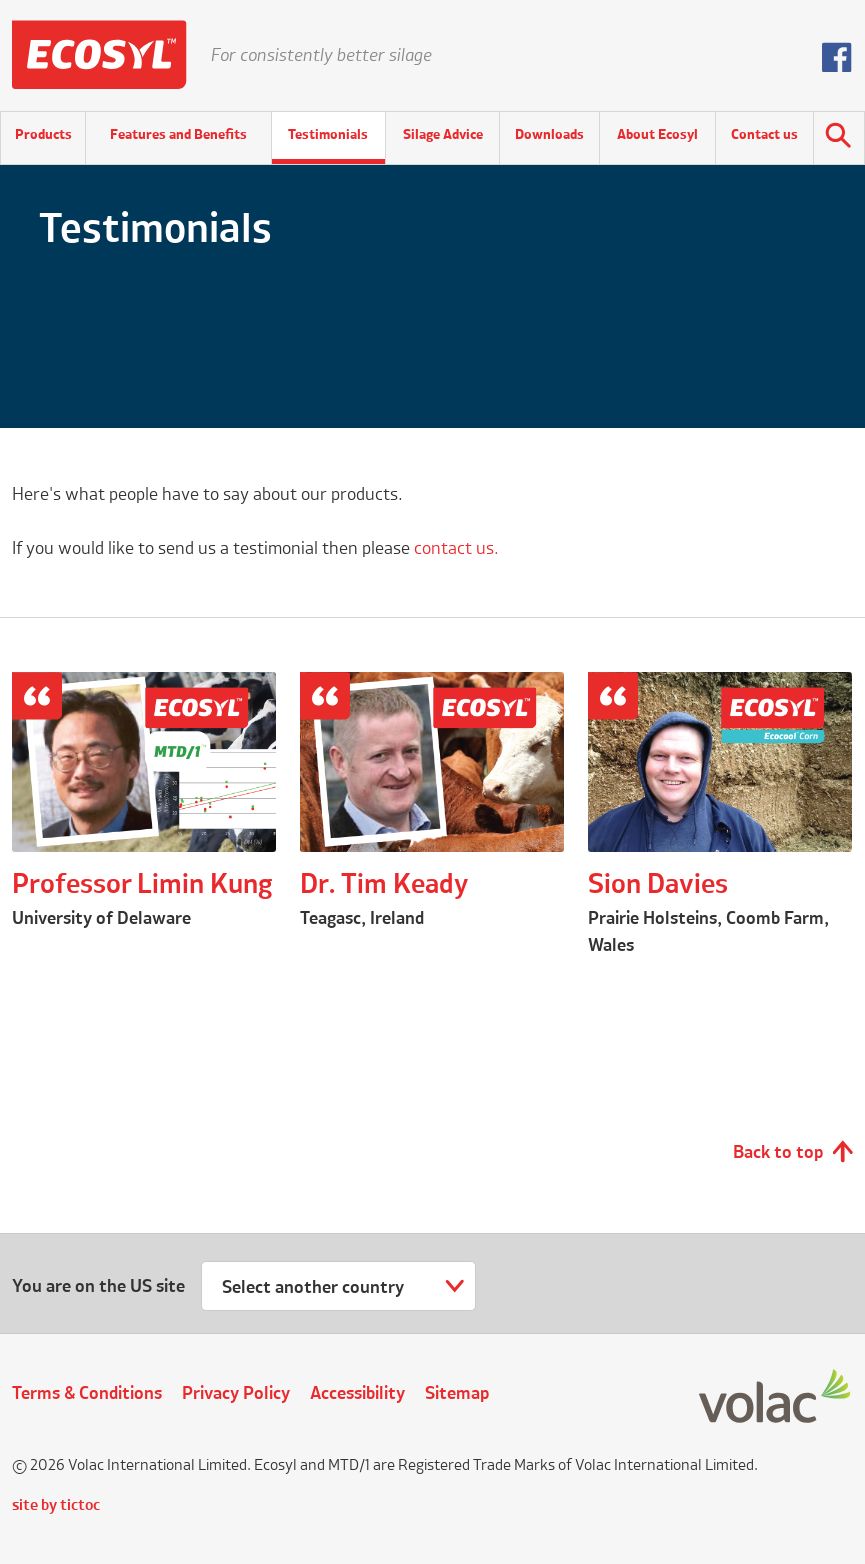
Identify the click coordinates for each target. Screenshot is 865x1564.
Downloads (549, 135)
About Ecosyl (657, 135)
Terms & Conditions (87, 1394)
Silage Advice (443, 135)
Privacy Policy (236, 1394)
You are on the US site (98, 1287)
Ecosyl (99, 55)
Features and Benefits (178, 135)
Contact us (764, 135)
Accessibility (357, 1394)
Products (43, 135)
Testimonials (328, 135)
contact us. (456, 549)
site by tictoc (56, 1506)
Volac (776, 1397)
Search (839, 138)
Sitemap (457, 1394)
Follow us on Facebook (837, 57)
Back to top (778, 1153)
